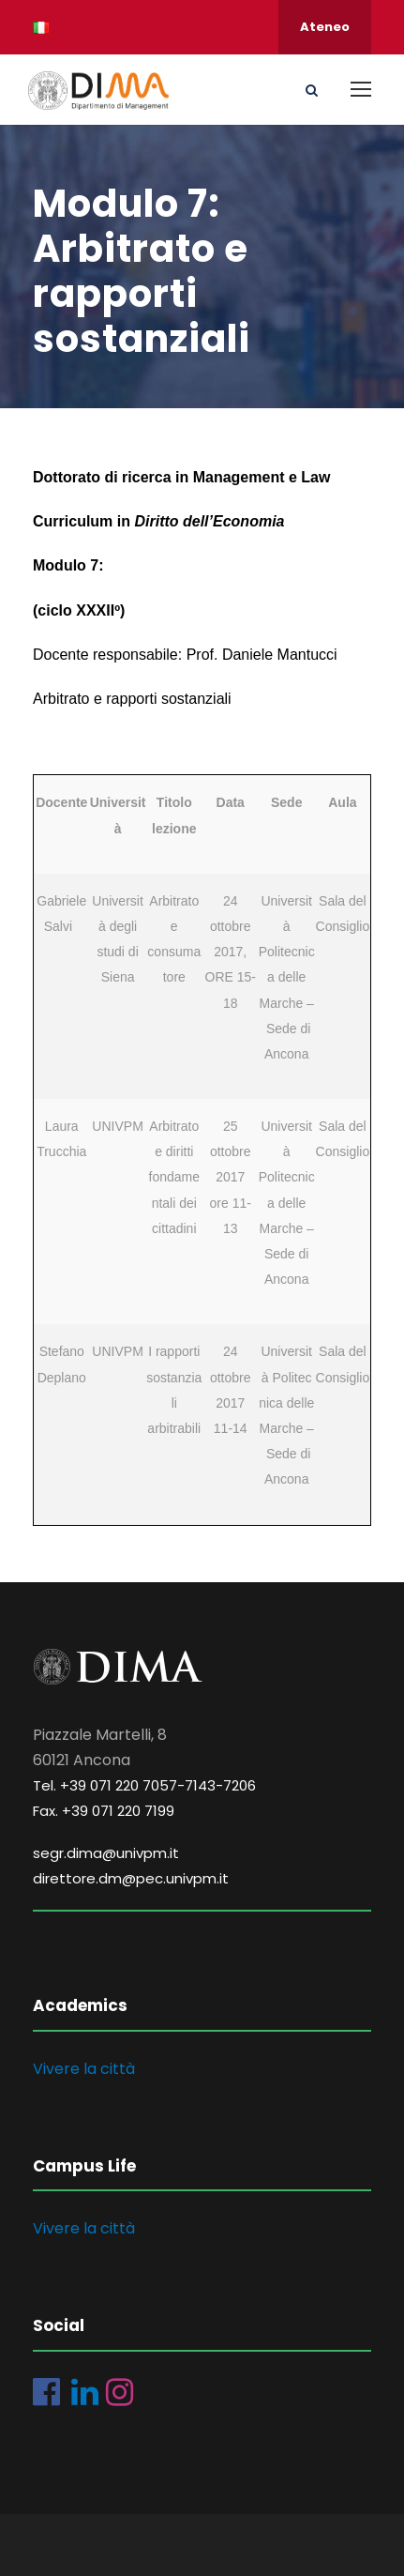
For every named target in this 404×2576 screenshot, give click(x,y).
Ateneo (325, 27)
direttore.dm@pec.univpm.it (131, 1878)
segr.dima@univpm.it (106, 1853)
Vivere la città (84, 2069)
